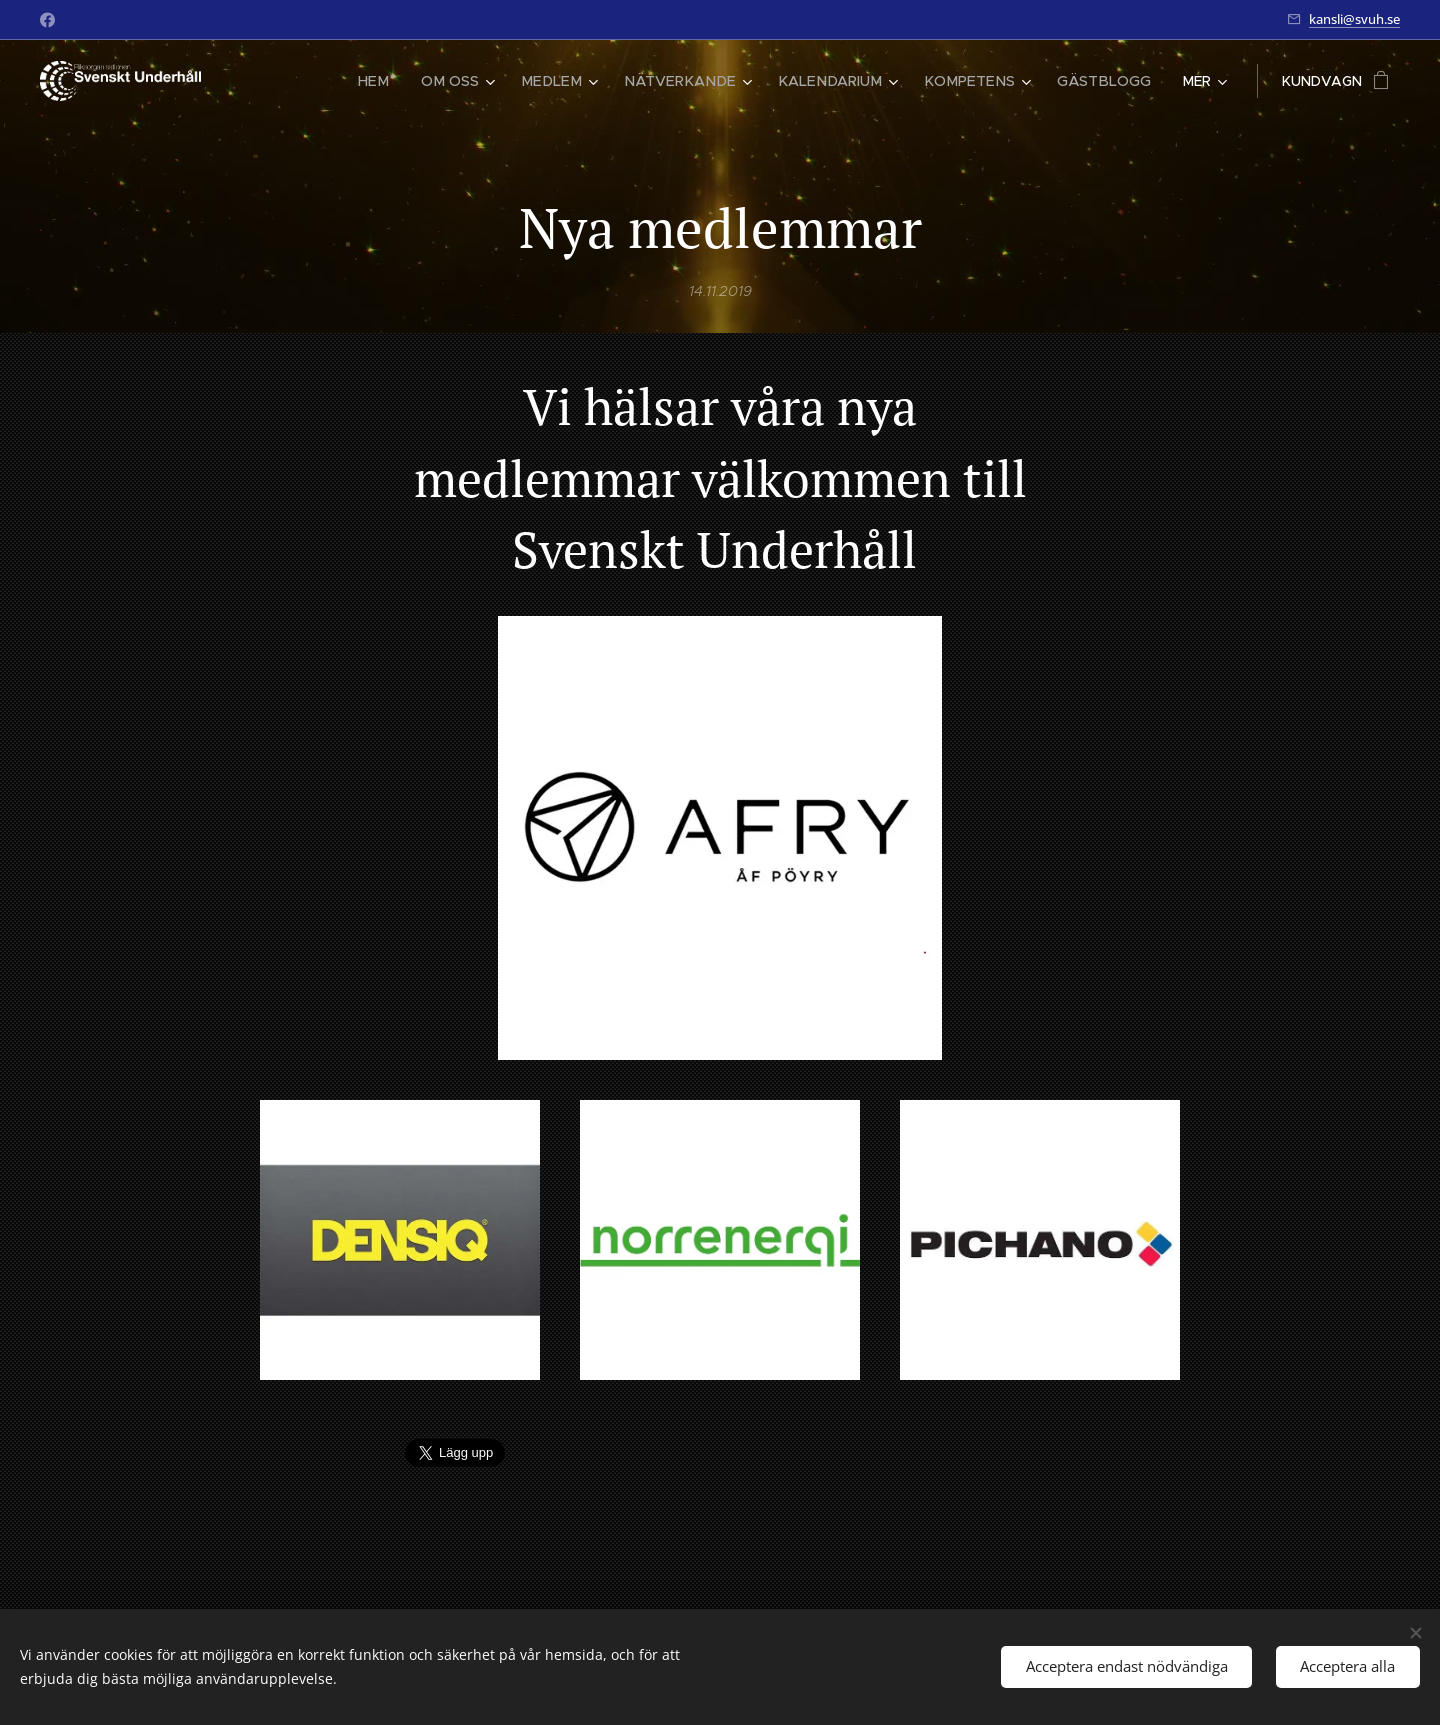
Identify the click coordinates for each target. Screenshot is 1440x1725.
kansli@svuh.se (1354, 19)
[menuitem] (409, 81)
